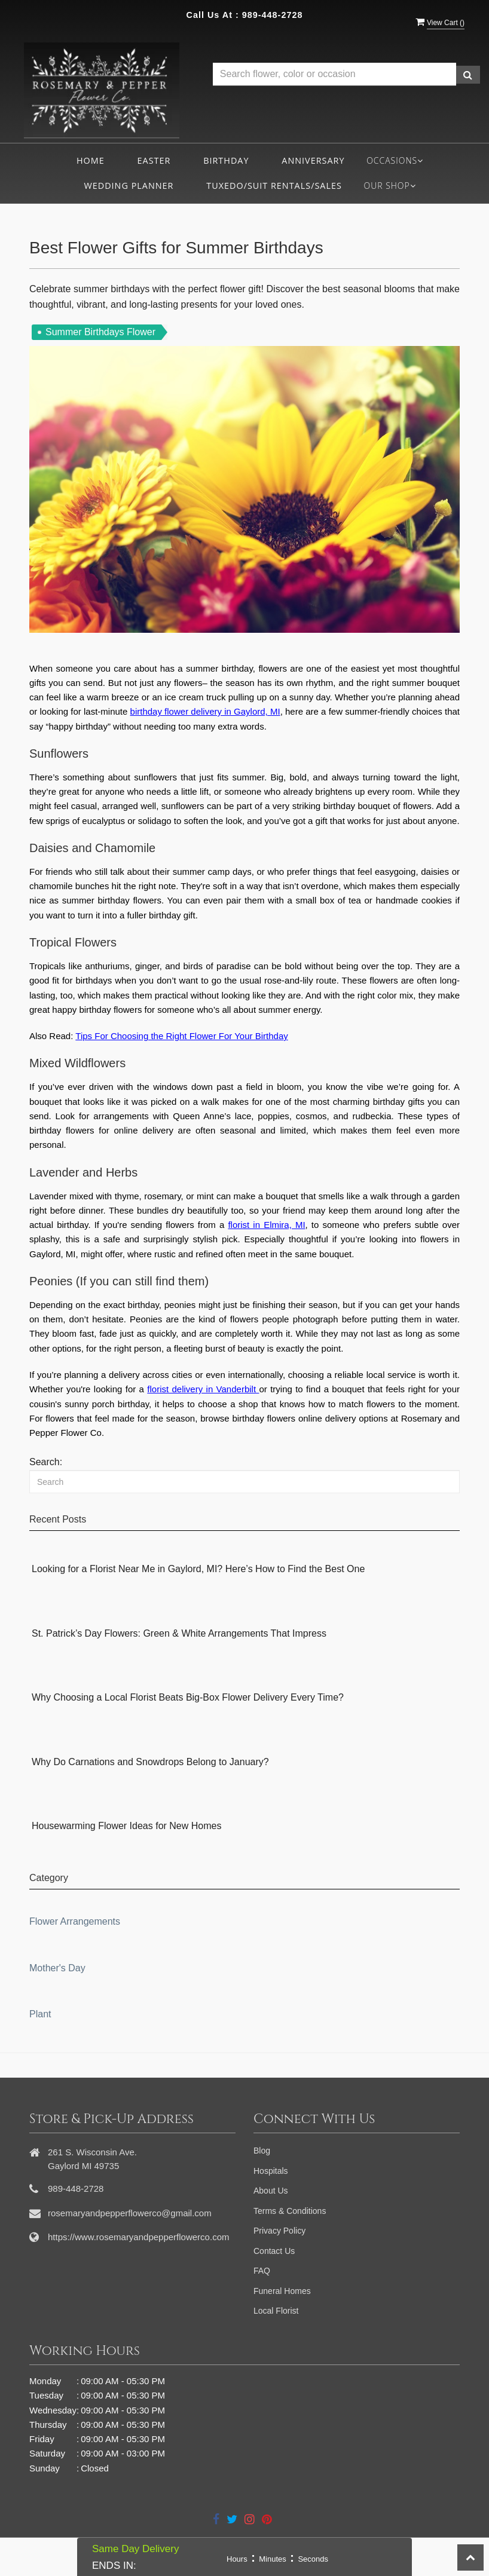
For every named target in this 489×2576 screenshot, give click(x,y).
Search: (45, 1462)
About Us (270, 2190)
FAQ (261, 2270)
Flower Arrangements (74, 1921)
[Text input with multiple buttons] (334, 74)
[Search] (244, 1481)
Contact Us (274, 2251)
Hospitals (270, 2171)
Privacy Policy (279, 2230)
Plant (40, 2014)
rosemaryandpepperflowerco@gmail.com (130, 2213)
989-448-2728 (272, 15)
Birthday (226, 160)
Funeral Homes (282, 2291)
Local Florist (275, 2310)
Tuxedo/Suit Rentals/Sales (274, 185)
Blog (261, 2150)
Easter (154, 160)
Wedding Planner (128, 185)
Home (91, 160)
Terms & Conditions (289, 2211)
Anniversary (313, 160)
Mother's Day (57, 1968)
